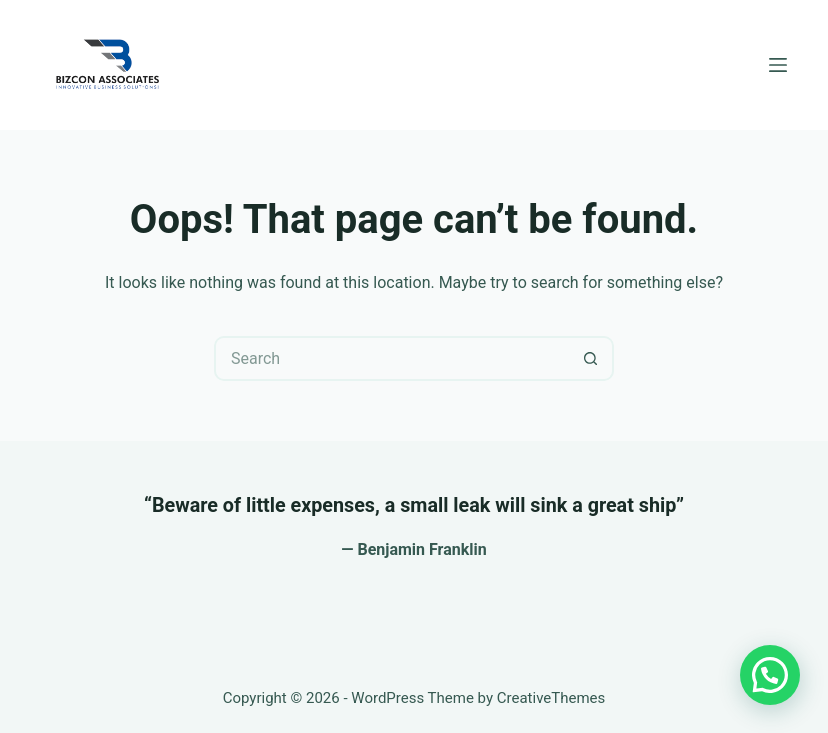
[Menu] (778, 65)
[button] (770, 675)
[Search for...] (391, 358)
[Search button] (591, 358)
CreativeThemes (551, 698)
